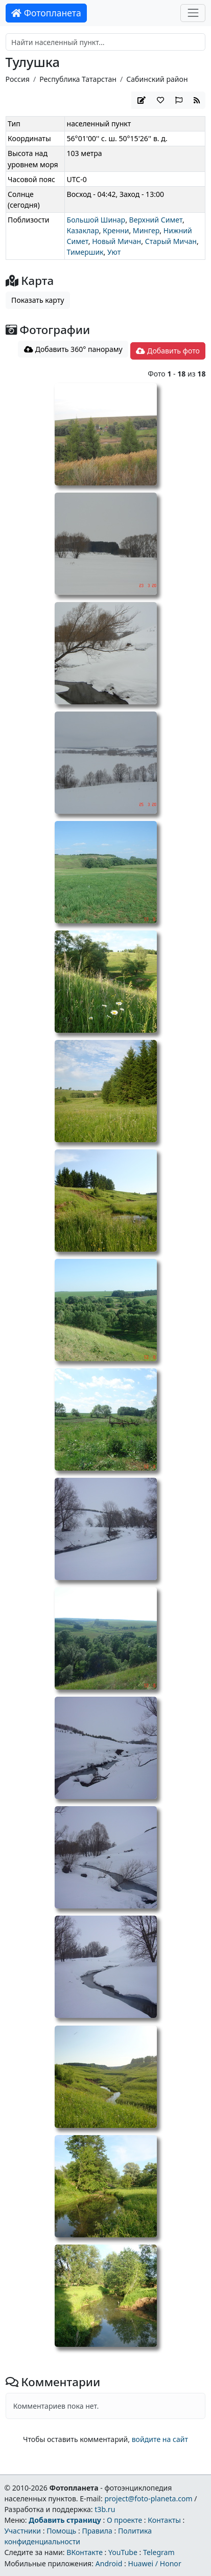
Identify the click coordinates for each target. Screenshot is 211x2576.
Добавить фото (167, 351)
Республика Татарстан (77, 79)
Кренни (116, 230)
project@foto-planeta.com (148, 2498)
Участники (22, 2531)
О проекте (124, 2520)
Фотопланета (46, 13)
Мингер (146, 230)
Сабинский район (156, 79)
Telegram (159, 2552)
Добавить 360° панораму (73, 349)
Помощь (61, 2531)
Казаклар (83, 230)
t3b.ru (105, 2509)
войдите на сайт (160, 2439)
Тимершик (85, 252)
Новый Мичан (116, 241)
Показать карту (37, 300)
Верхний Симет (155, 220)
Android (109, 2563)
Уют (114, 252)
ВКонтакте (84, 2552)
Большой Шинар (96, 220)
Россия (18, 79)
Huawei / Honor (154, 2563)
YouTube (122, 2552)
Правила (97, 2531)
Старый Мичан (171, 241)
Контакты (164, 2520)
